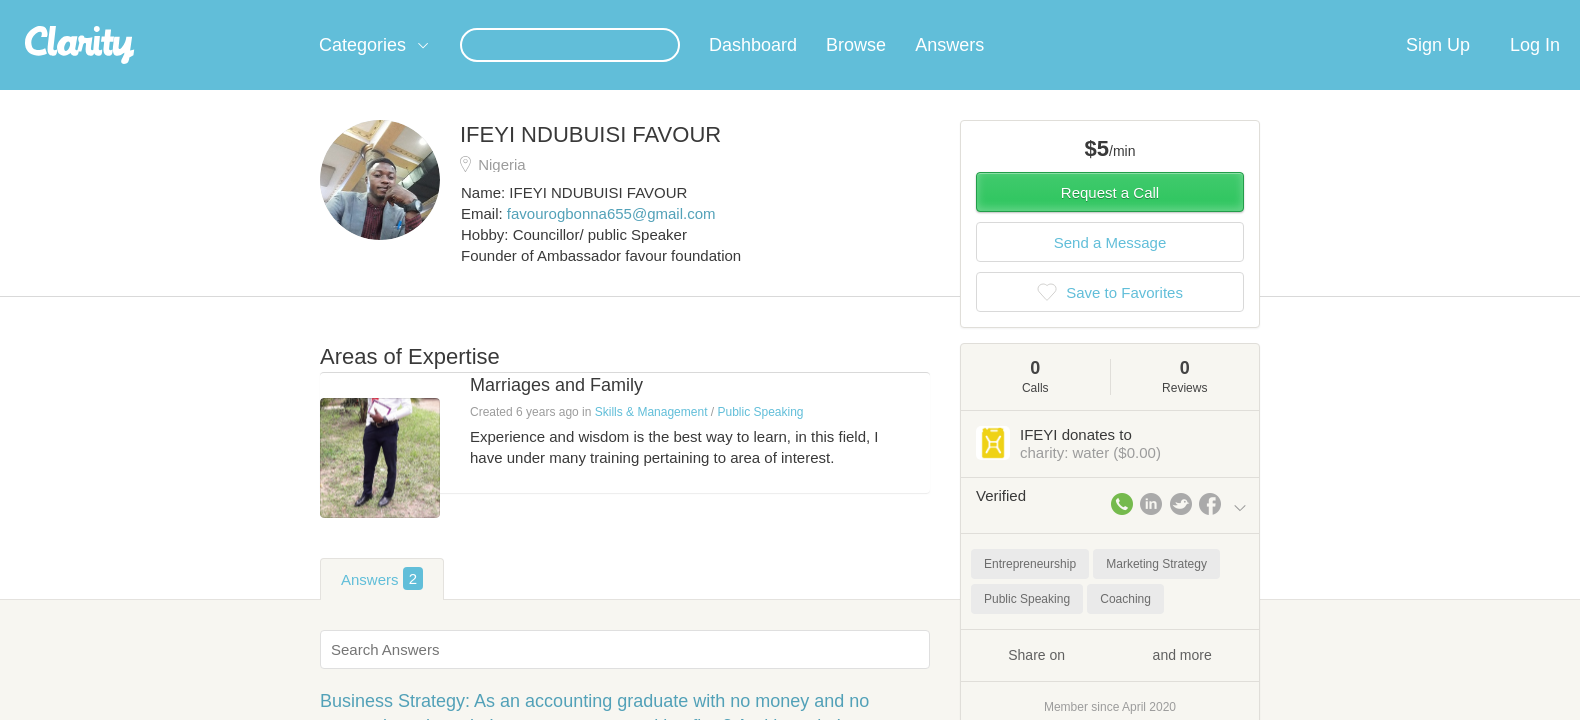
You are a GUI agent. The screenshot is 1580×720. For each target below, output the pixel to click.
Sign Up (1438, 69)
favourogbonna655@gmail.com (611, 237)
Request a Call (1110, 216)
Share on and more (1110, 678)
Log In (1535, 69)
